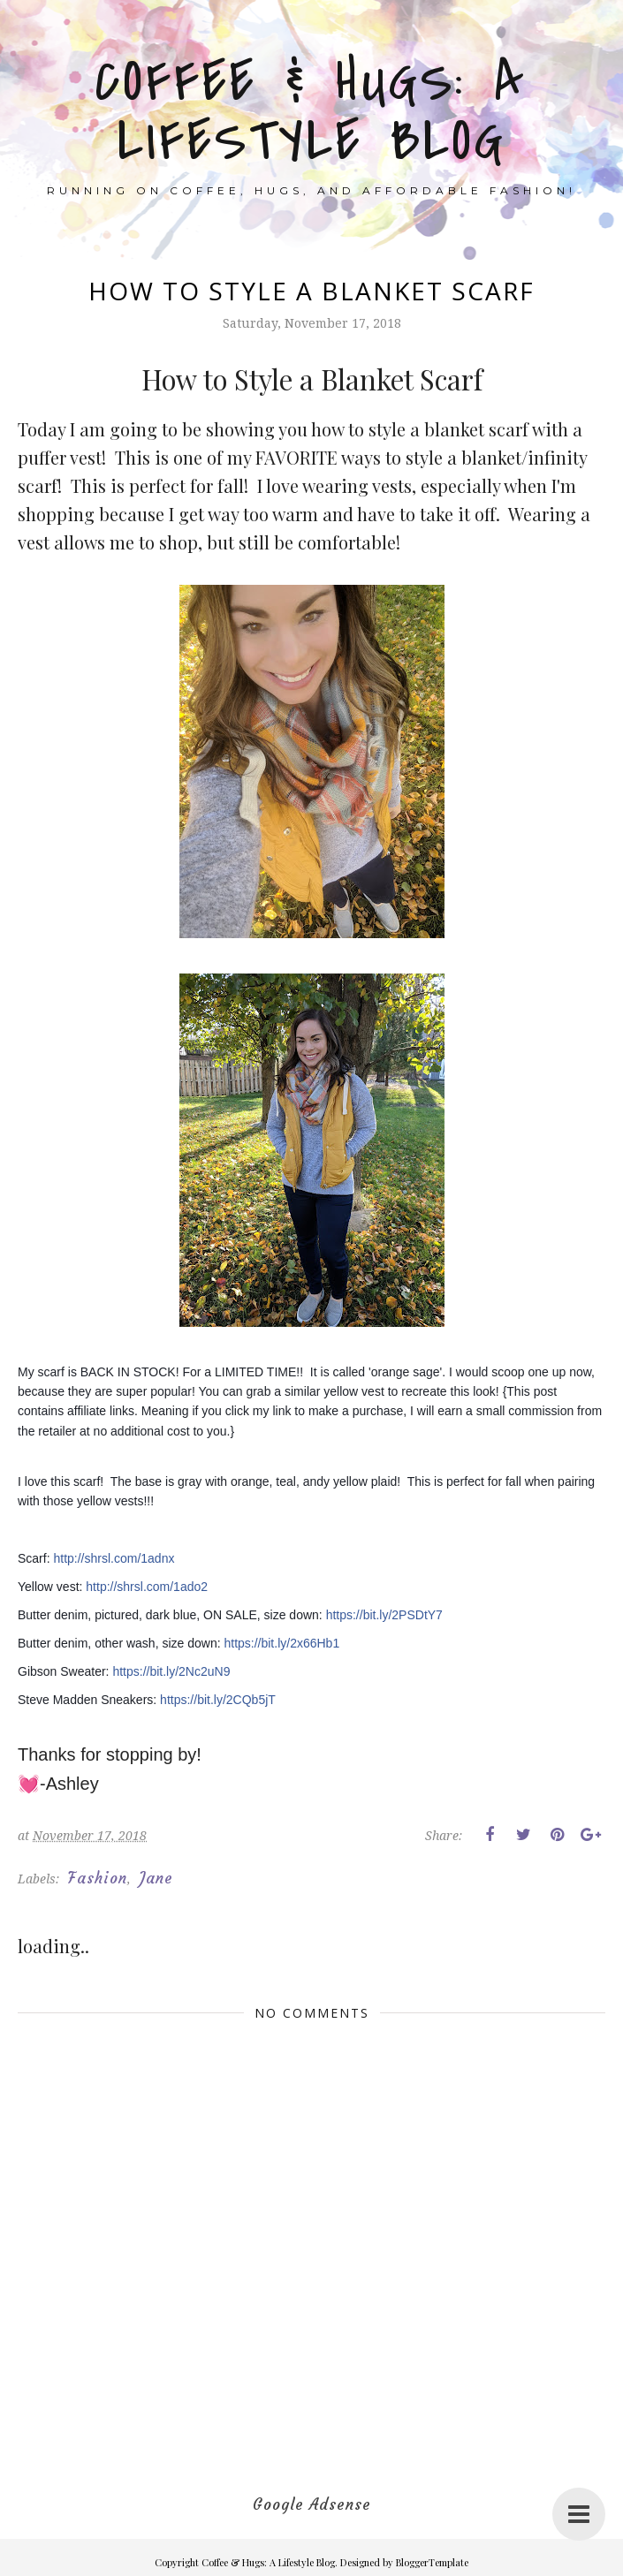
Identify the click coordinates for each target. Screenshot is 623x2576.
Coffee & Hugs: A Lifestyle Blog (311, 111)
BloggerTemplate (432, 2562)
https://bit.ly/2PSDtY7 (384, 1615)
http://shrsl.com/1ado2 (147, 1587)
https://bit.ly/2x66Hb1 (281, 1643)
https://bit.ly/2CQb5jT (218, 1700)
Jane (156, 1878)
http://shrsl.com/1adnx (113, 1558)
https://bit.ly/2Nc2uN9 (171, 1671)
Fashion (97, 1878)
